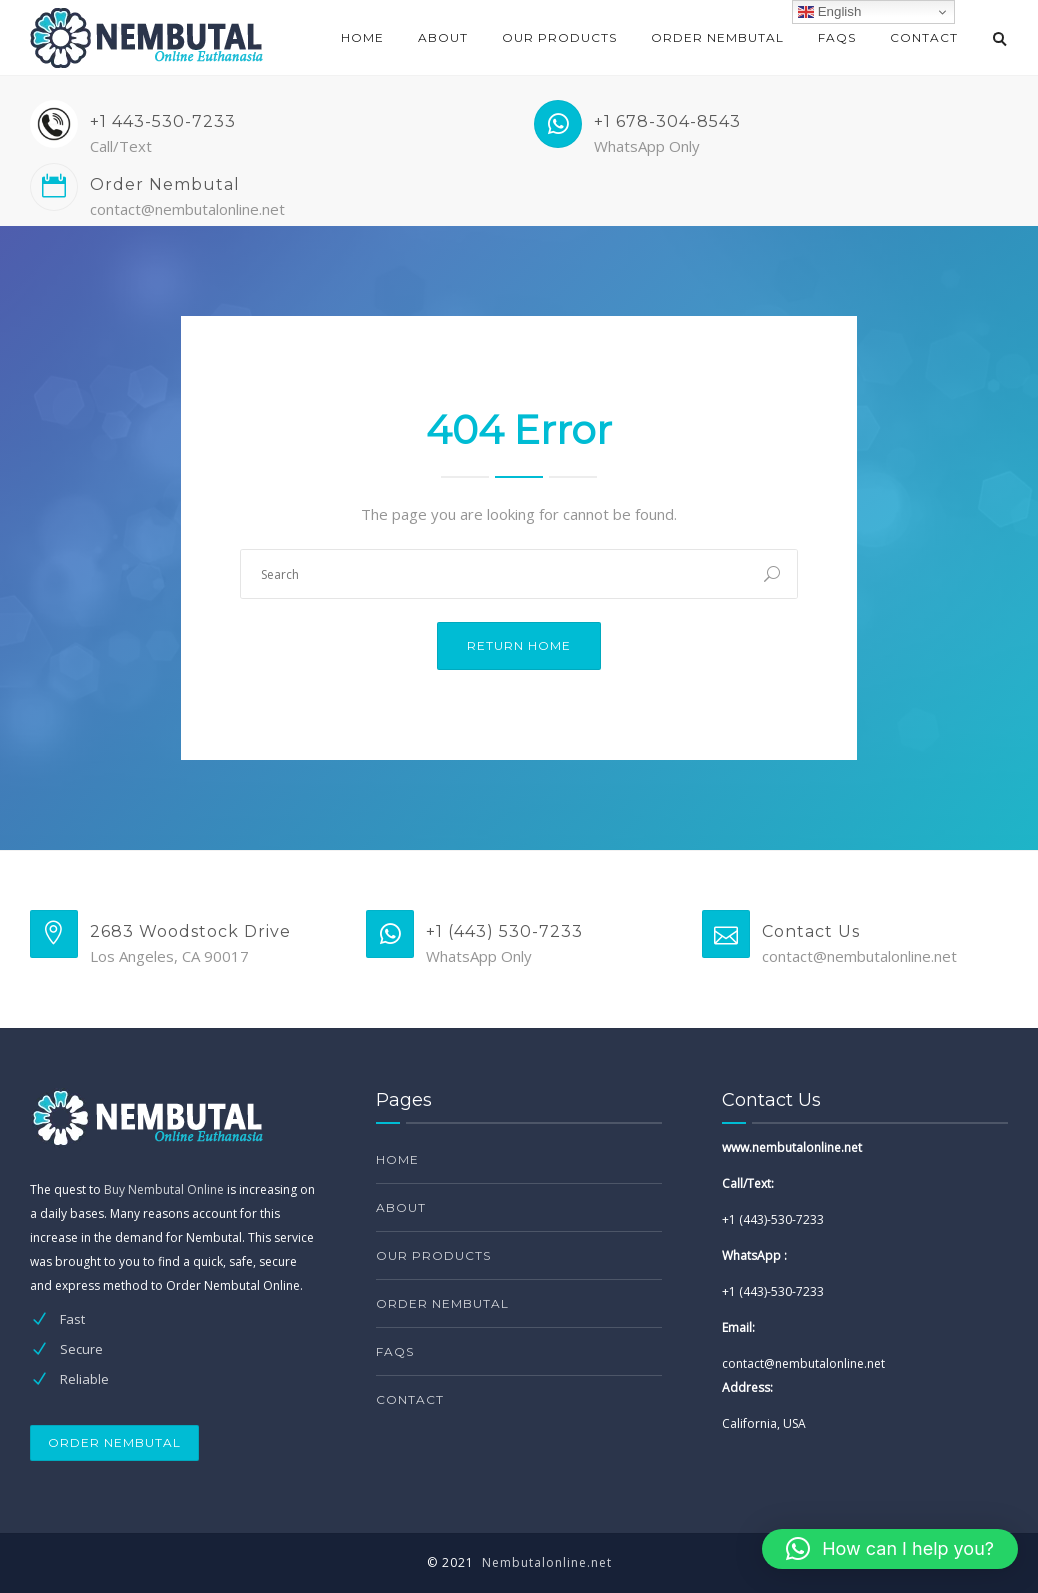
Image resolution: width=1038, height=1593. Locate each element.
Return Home (519, 645)
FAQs (837, 37)
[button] (890, 1549)
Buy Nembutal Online (164, 1189)
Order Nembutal (717, 37)
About (443, 37)
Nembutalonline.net (547, 1562)
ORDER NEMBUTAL (114, 1442)
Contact (924, 37)
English (829, 12)
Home (362, 37)
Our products (559, 37)
